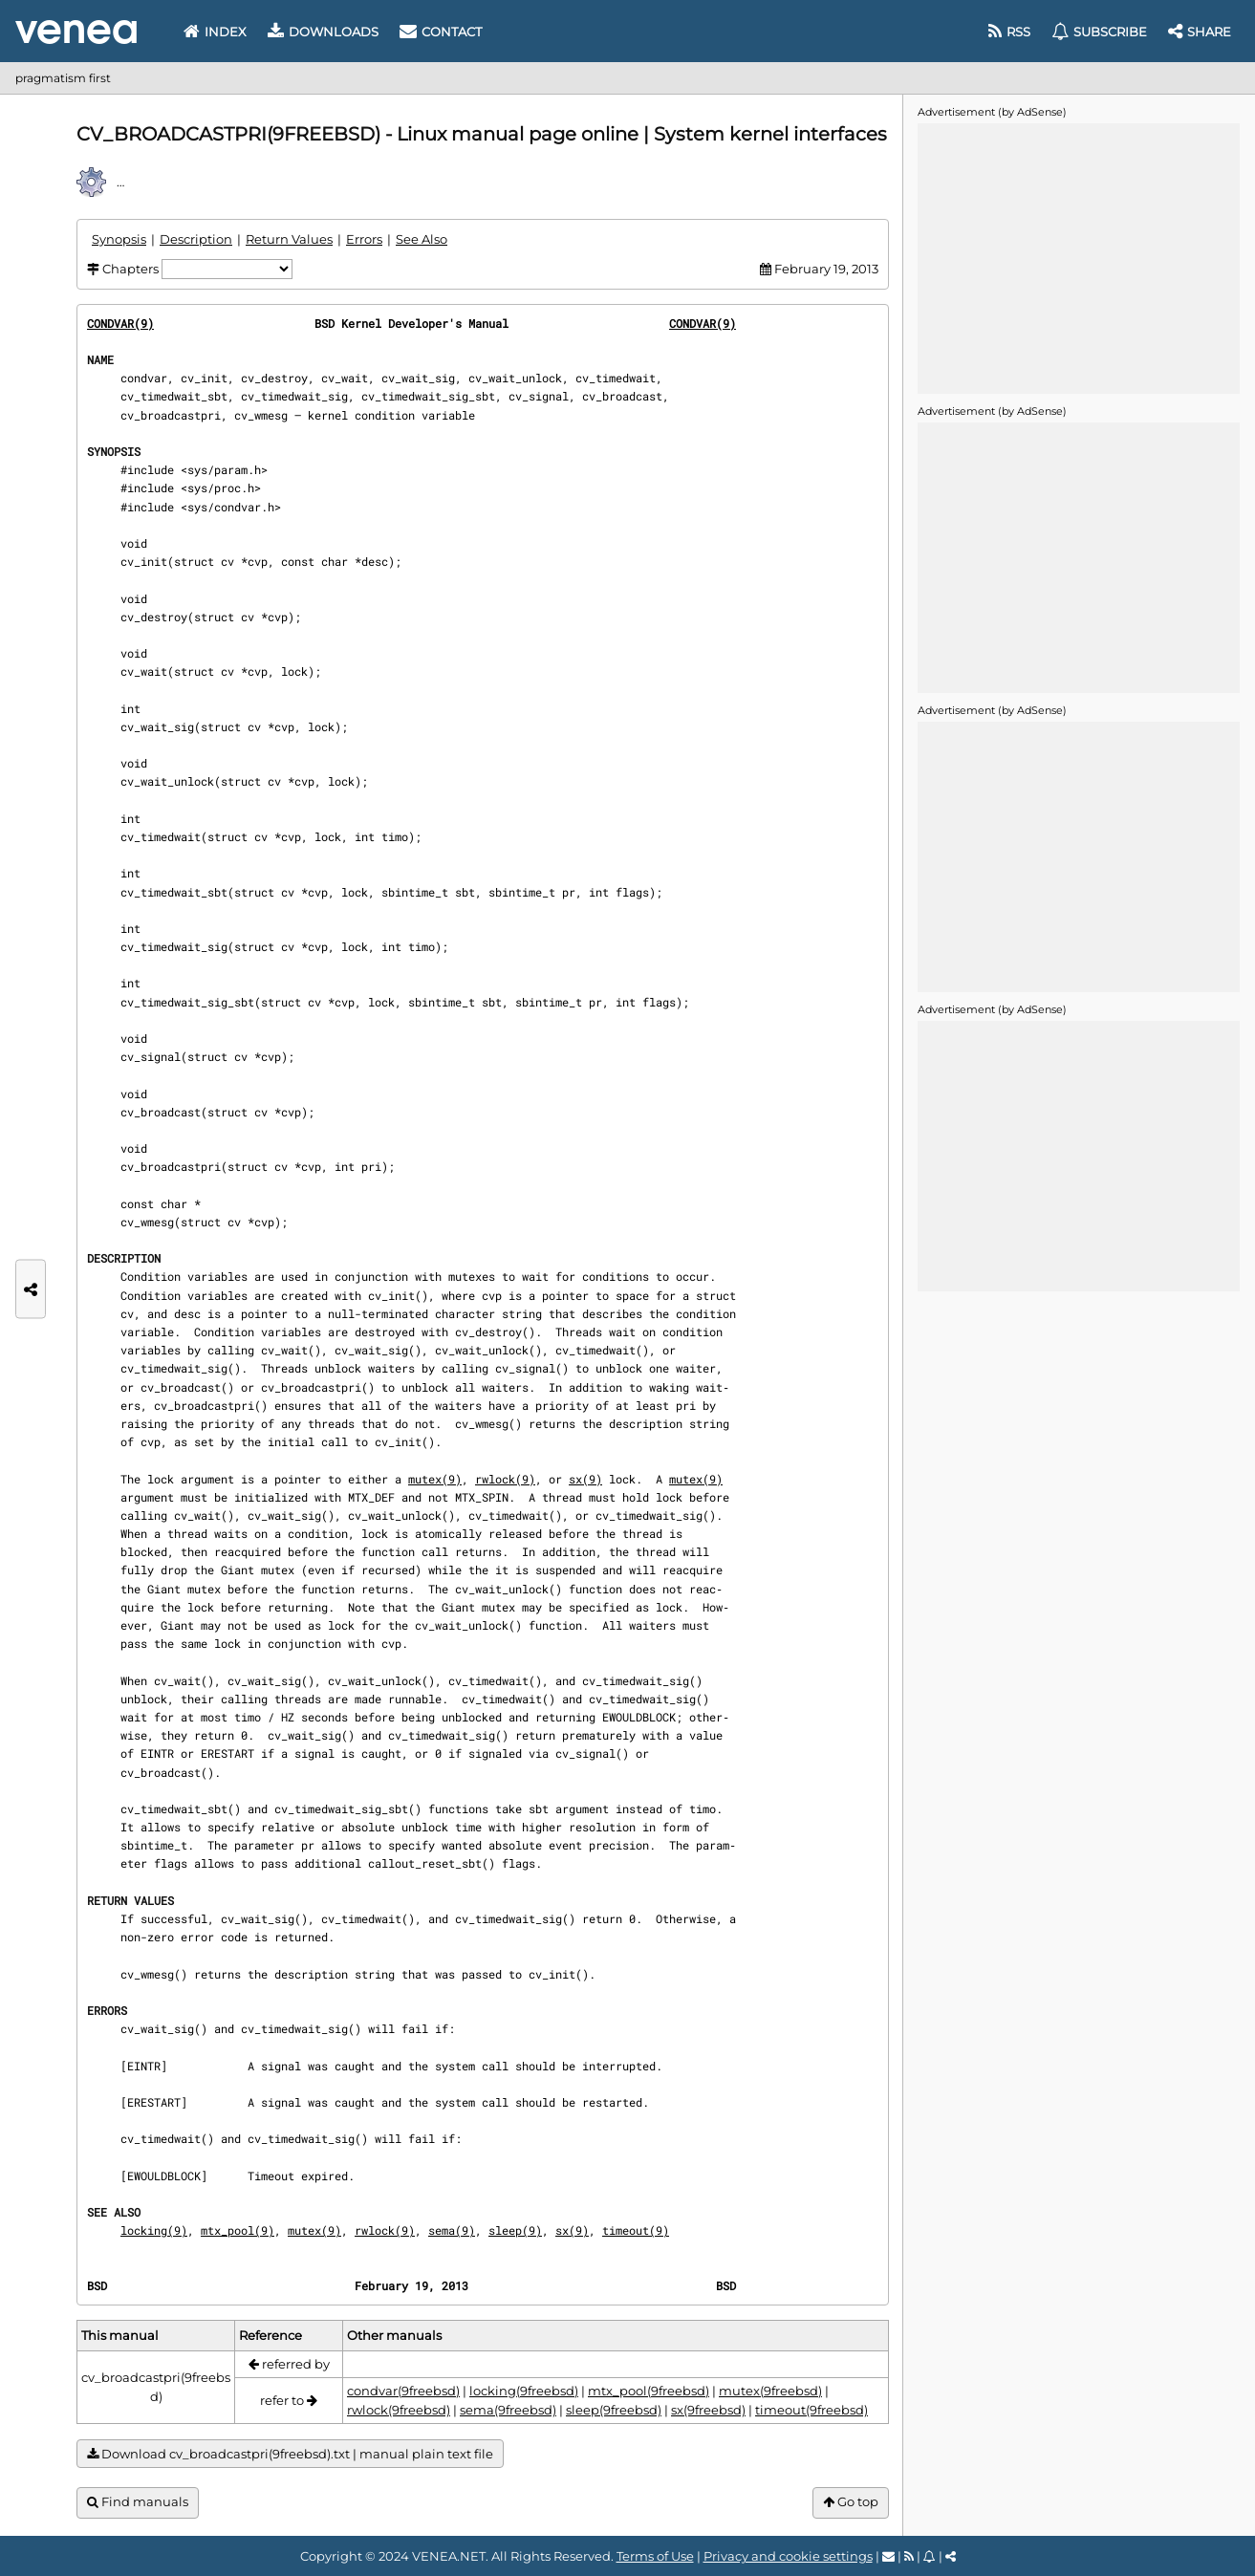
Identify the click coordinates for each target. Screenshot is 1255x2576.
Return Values (289, 239)
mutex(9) (435, 1478)
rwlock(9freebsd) (398, 2409)
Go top (850, 2502)
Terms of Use (655, 2556)
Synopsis (119, 239)
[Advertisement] (1078, 257)
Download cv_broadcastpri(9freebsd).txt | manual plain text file (290, 2454)
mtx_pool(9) (237, 2230)
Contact (441, 31)
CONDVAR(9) (120, 323)
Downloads (323, 31)
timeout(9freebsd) (811, 2409)
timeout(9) (635, 2230)
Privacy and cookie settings (788, 2556)
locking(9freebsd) (523, 2390)
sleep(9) (515, 2230)
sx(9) (585, 1478)
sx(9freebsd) (708, 2409)
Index (215, 31)
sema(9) (451, 2230)
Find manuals (137, 2502)
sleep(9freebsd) (613, 2409)
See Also (421, 239)
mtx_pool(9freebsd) (648, 2390)
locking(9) (153, 2230)
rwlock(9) (505, 1478)
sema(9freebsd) (508, 2409)
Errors (364, 239)
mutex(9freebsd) (770, 2390)
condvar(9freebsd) (403, 2390)
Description (196, 239)
